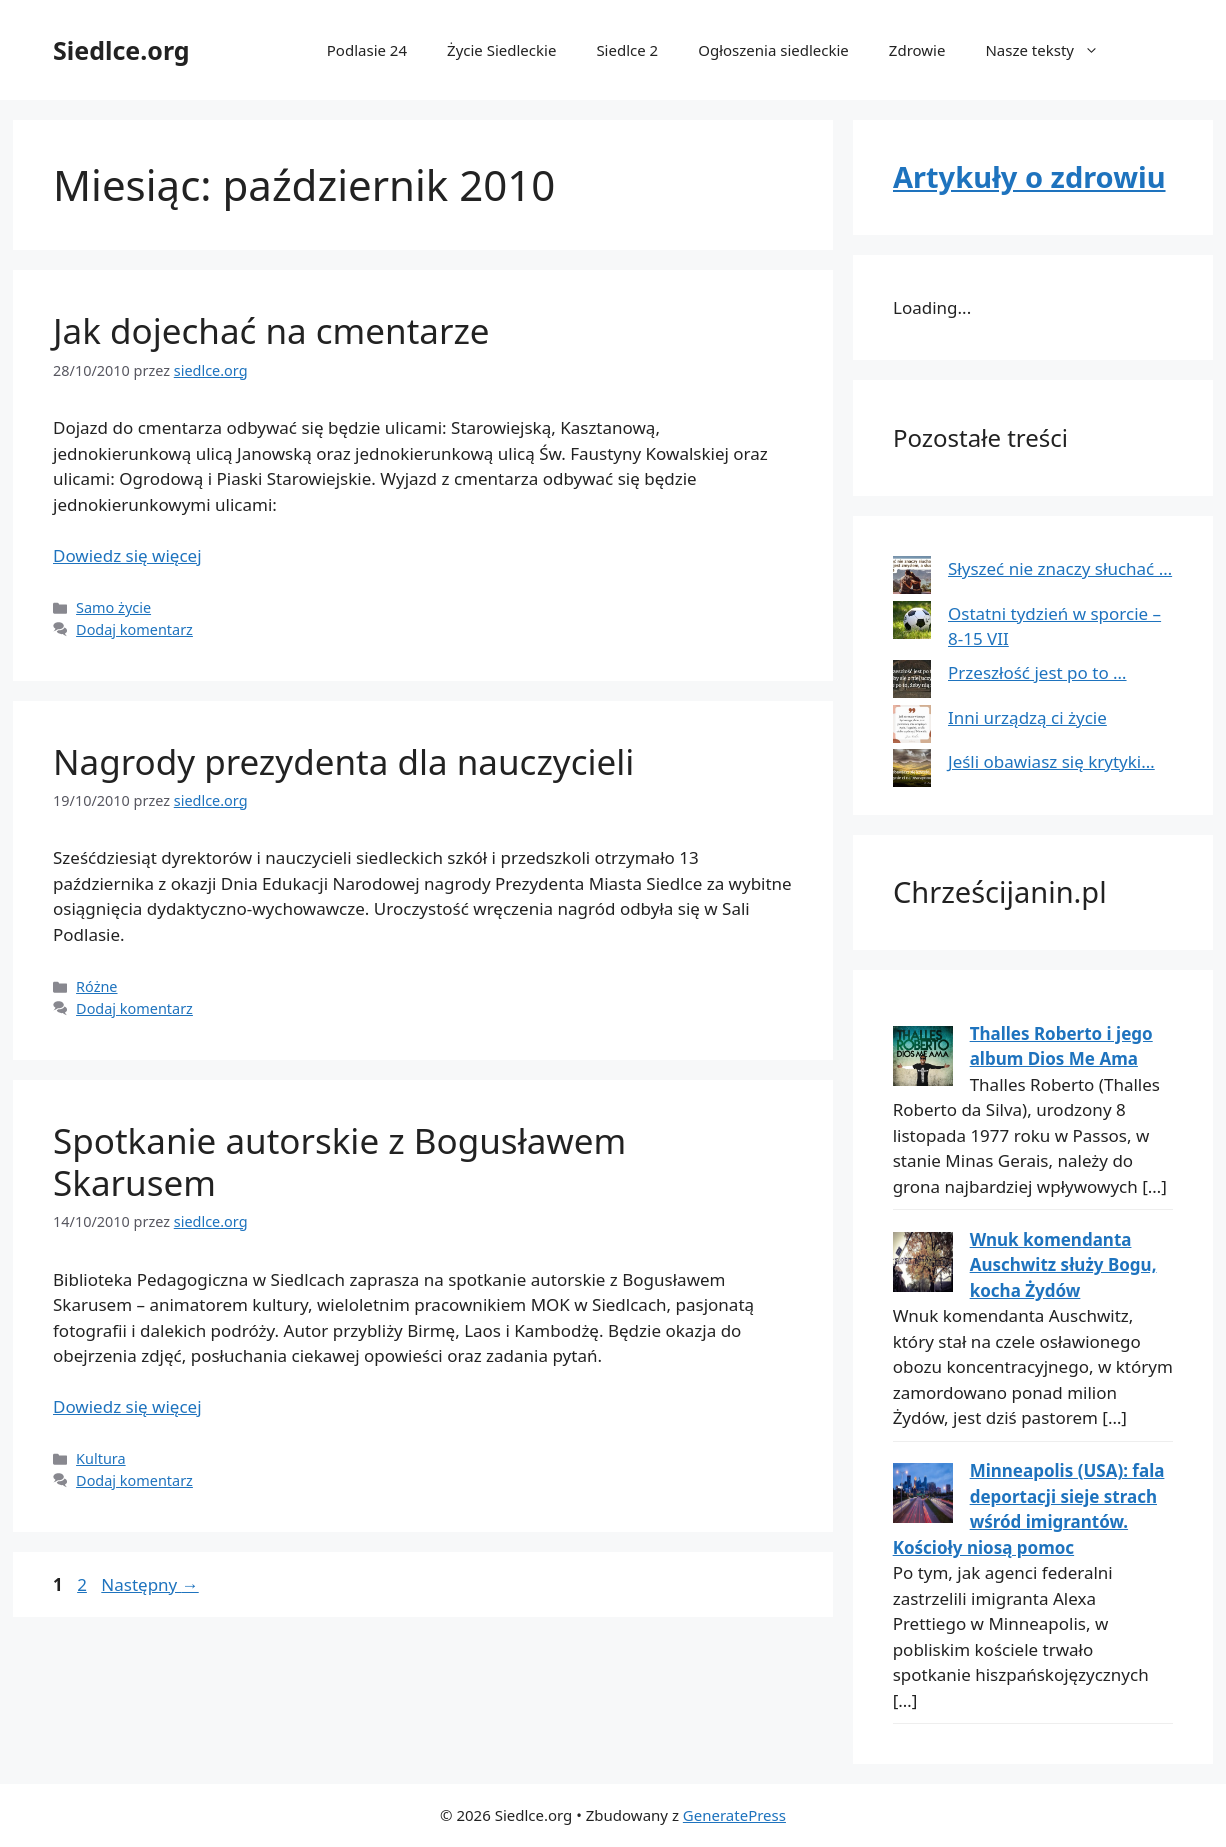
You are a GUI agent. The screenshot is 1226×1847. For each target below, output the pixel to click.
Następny (149, 1584)
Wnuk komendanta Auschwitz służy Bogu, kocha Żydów (1063, 1265)
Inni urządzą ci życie (1027, 717)
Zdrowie (917, 50)
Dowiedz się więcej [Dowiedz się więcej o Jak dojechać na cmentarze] (127, 555)
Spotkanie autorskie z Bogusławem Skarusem (339, 1161)
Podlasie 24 (367, 50)
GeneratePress (734, 1815)
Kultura (101, 1458)
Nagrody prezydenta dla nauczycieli (343, 761)
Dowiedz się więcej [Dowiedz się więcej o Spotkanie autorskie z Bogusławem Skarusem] (127, 1406)
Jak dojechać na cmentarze (271, 330)
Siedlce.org (121, 50)
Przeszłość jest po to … (1037, 672)
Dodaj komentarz (134, 629)
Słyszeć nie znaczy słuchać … (1060, 568)
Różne (96, 986)
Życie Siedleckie (501, 50)
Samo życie (113, 607)
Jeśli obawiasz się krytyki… (1051, 761)
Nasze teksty (1052, 50)
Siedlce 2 (627, 50)
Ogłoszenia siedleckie (773, 50)
